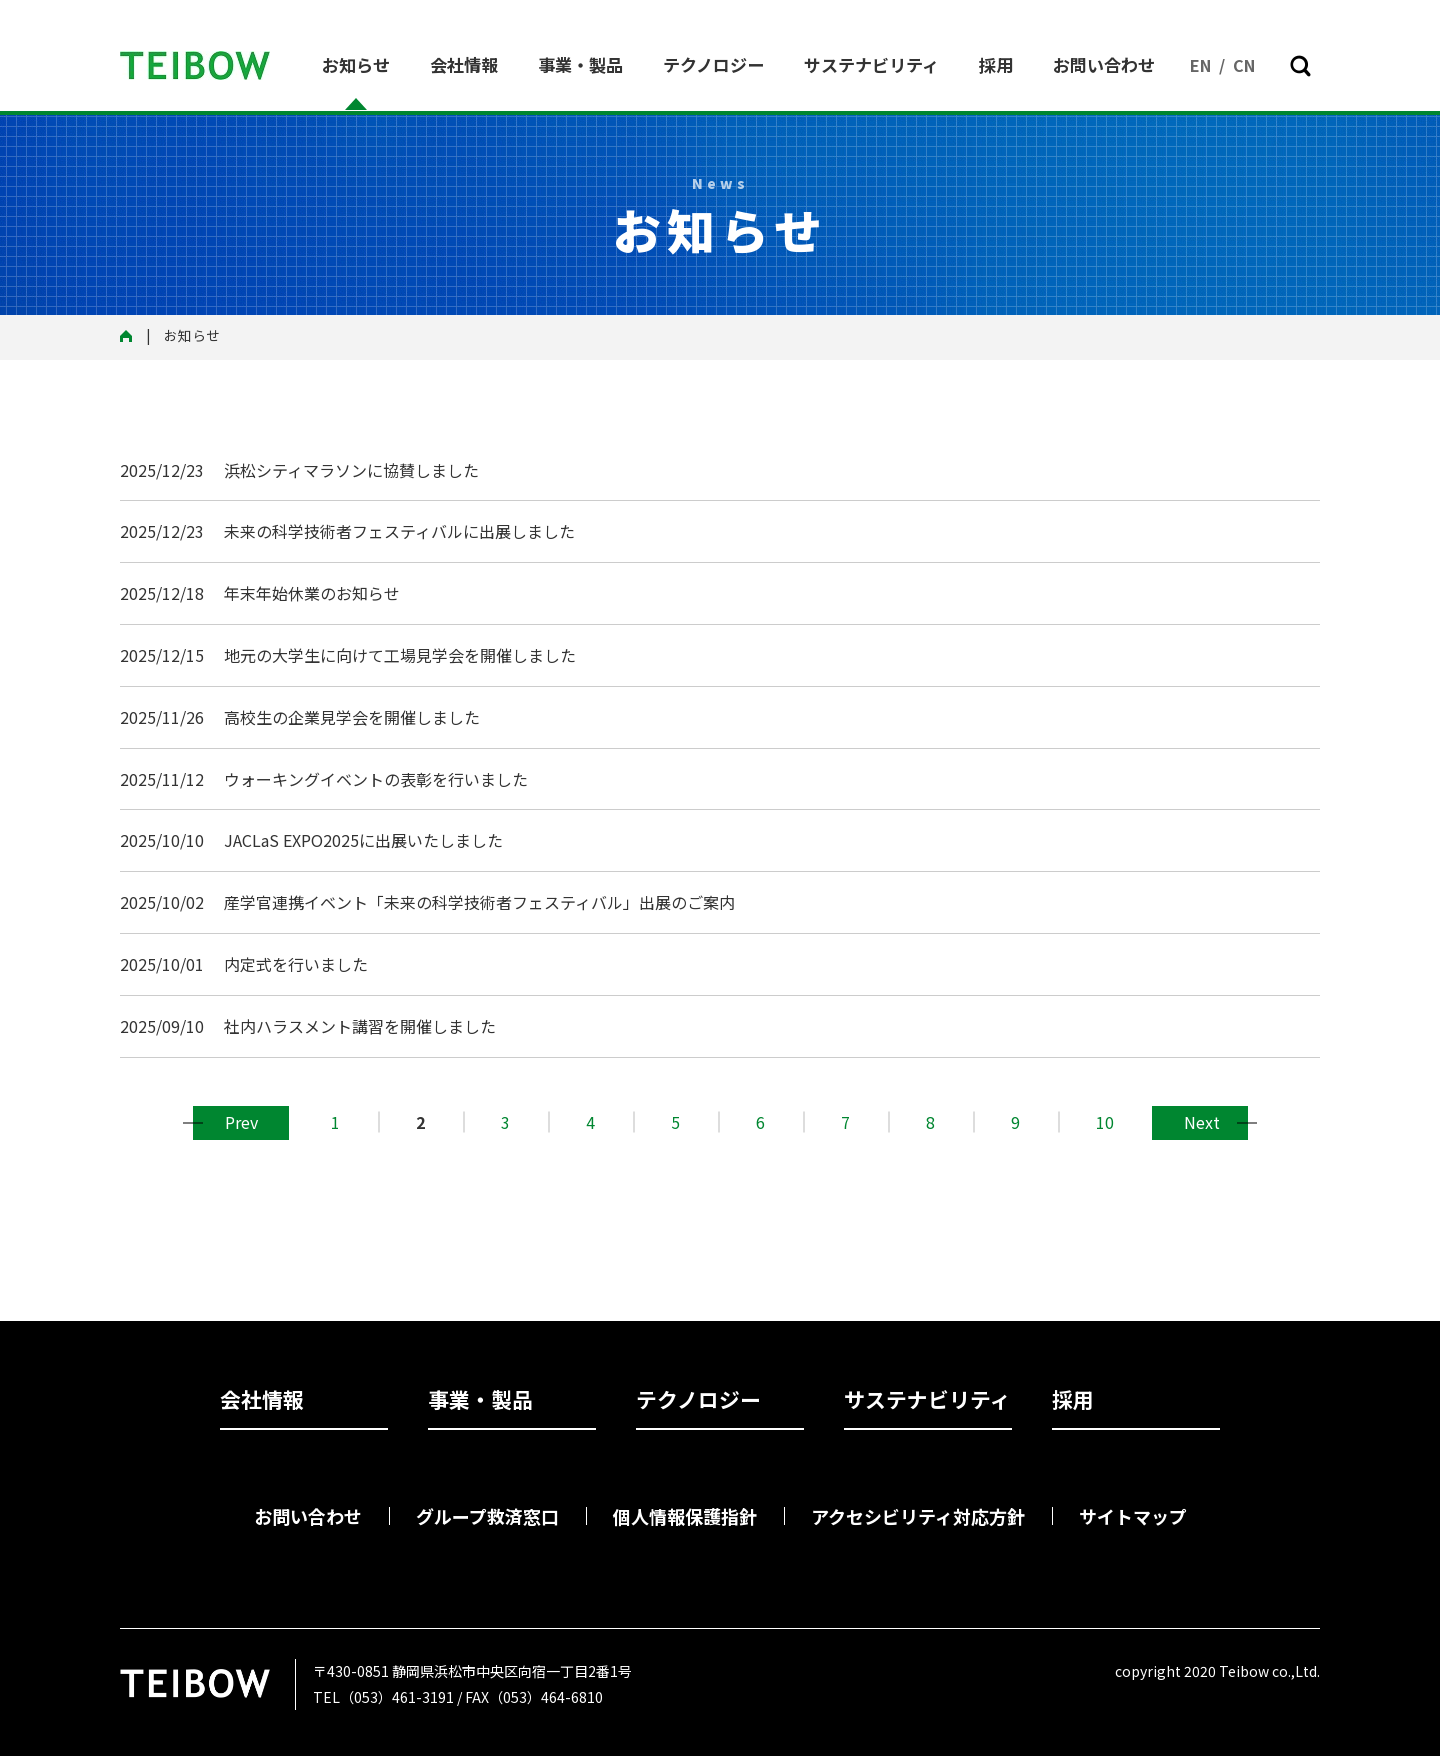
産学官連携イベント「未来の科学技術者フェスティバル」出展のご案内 (479, 902)
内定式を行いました (296, 964)
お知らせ (356, 64)
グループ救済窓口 (487, 1516)
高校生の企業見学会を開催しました (352, 717)
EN (1200, 65)
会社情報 (464, 64)
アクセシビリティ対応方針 (918, 1516)
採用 (996, 64)
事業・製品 (580, 64)
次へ (1200, 1122)
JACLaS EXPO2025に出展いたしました (363, 840)
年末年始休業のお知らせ (312, 593)
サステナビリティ (871, 64)
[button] (1300, 66)
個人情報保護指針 (685, 1516)
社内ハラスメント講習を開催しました (360, 1026)
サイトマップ (1133, 1516)
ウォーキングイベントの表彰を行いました (376, 779)
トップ (133, 337)
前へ (241, 1122)
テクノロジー (713, 64)
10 (1105, 1122)
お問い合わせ (1104, 64)
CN (1244, 65)
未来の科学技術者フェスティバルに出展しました (399, 531)
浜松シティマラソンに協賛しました (351, 470)
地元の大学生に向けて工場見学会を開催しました (400, 655)
